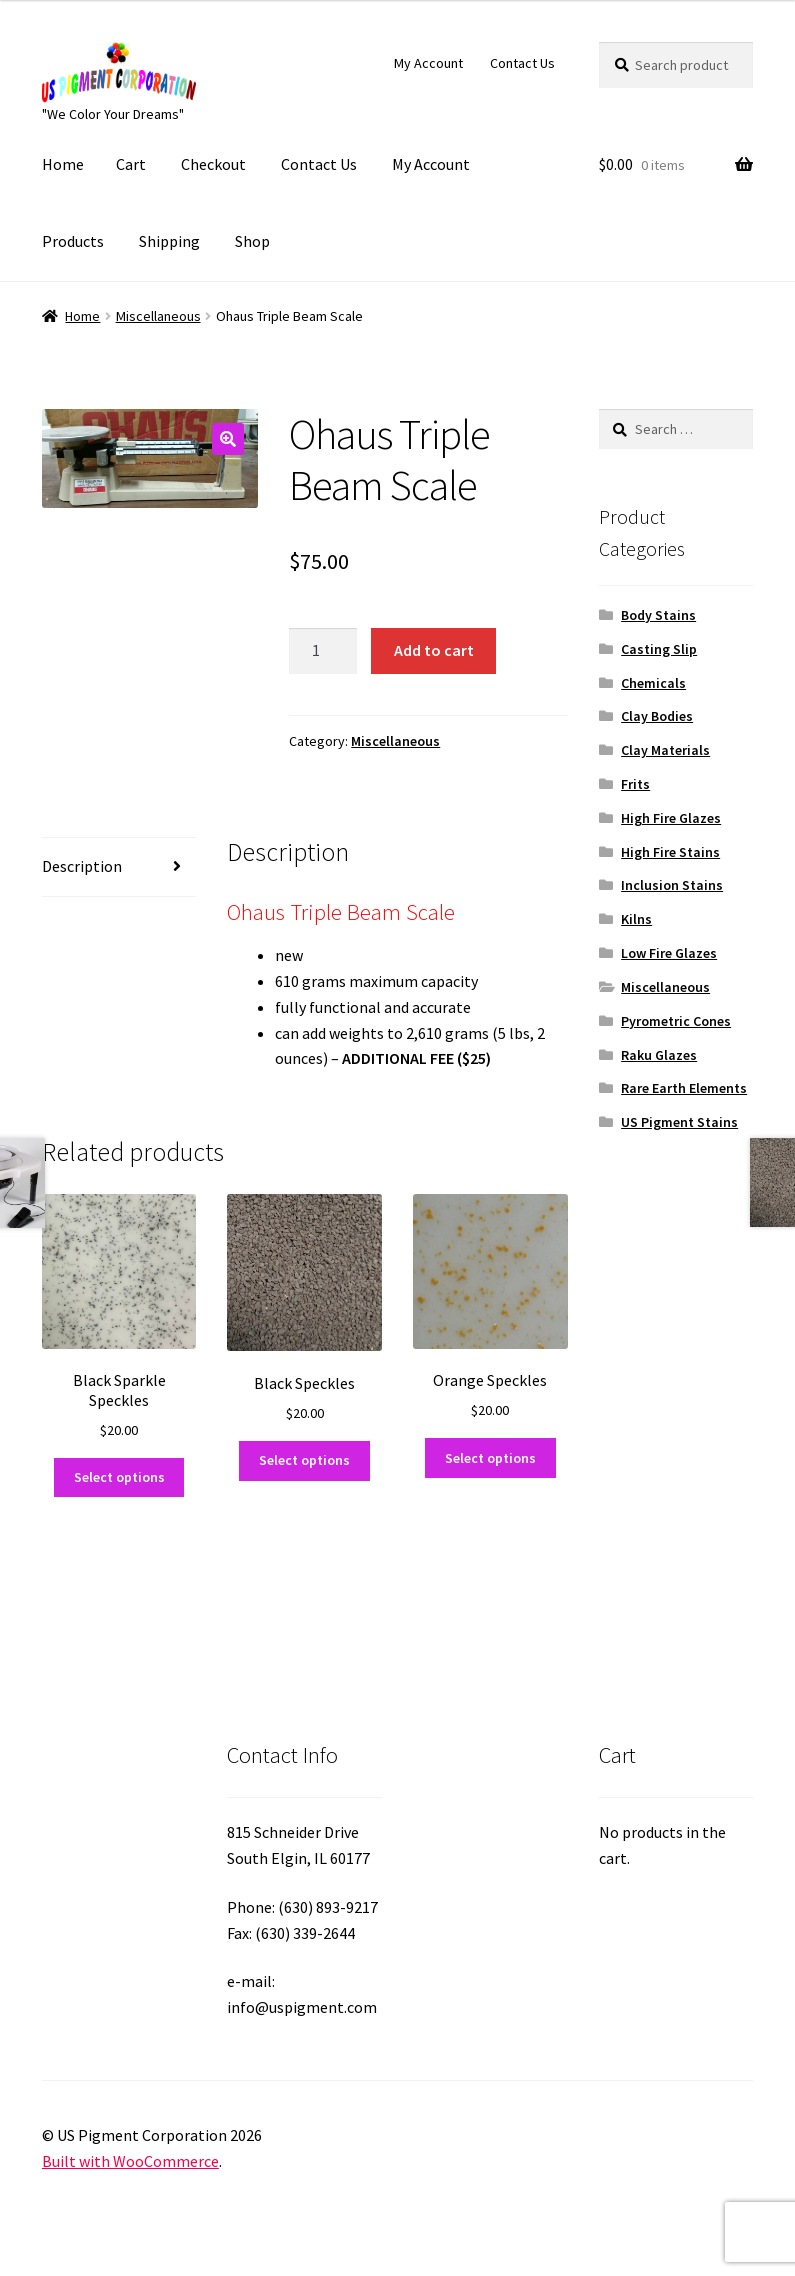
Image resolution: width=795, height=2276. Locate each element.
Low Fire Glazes (669, 953)
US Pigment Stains (679, 1122)
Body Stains (658, 615)
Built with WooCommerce (130, 2161)
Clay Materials (665, 750)
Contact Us (522, 63)
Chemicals (653, 683)
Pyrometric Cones (676, 1021)
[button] (228, 439)
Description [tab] (82, 866)
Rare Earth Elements (684, 1088)
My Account (428, 63)
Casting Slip (659, 649)
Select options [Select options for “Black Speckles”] (304, 1460)
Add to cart (434, 650)
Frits (635, 784)
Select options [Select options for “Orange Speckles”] (490, 1458)
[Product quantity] (323, 651)
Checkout (213, 164)
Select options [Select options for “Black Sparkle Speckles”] (119, 1477)
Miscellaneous (158, 316)
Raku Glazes (659, 1055)
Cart (131, 164)
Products (73, 241)
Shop (252, 241)
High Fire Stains (670, 852)
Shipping (169, 241)
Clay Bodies (657, 716)
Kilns (636, 919)
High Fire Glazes (671, 818)
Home (63, 164)
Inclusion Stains (672, 885)
